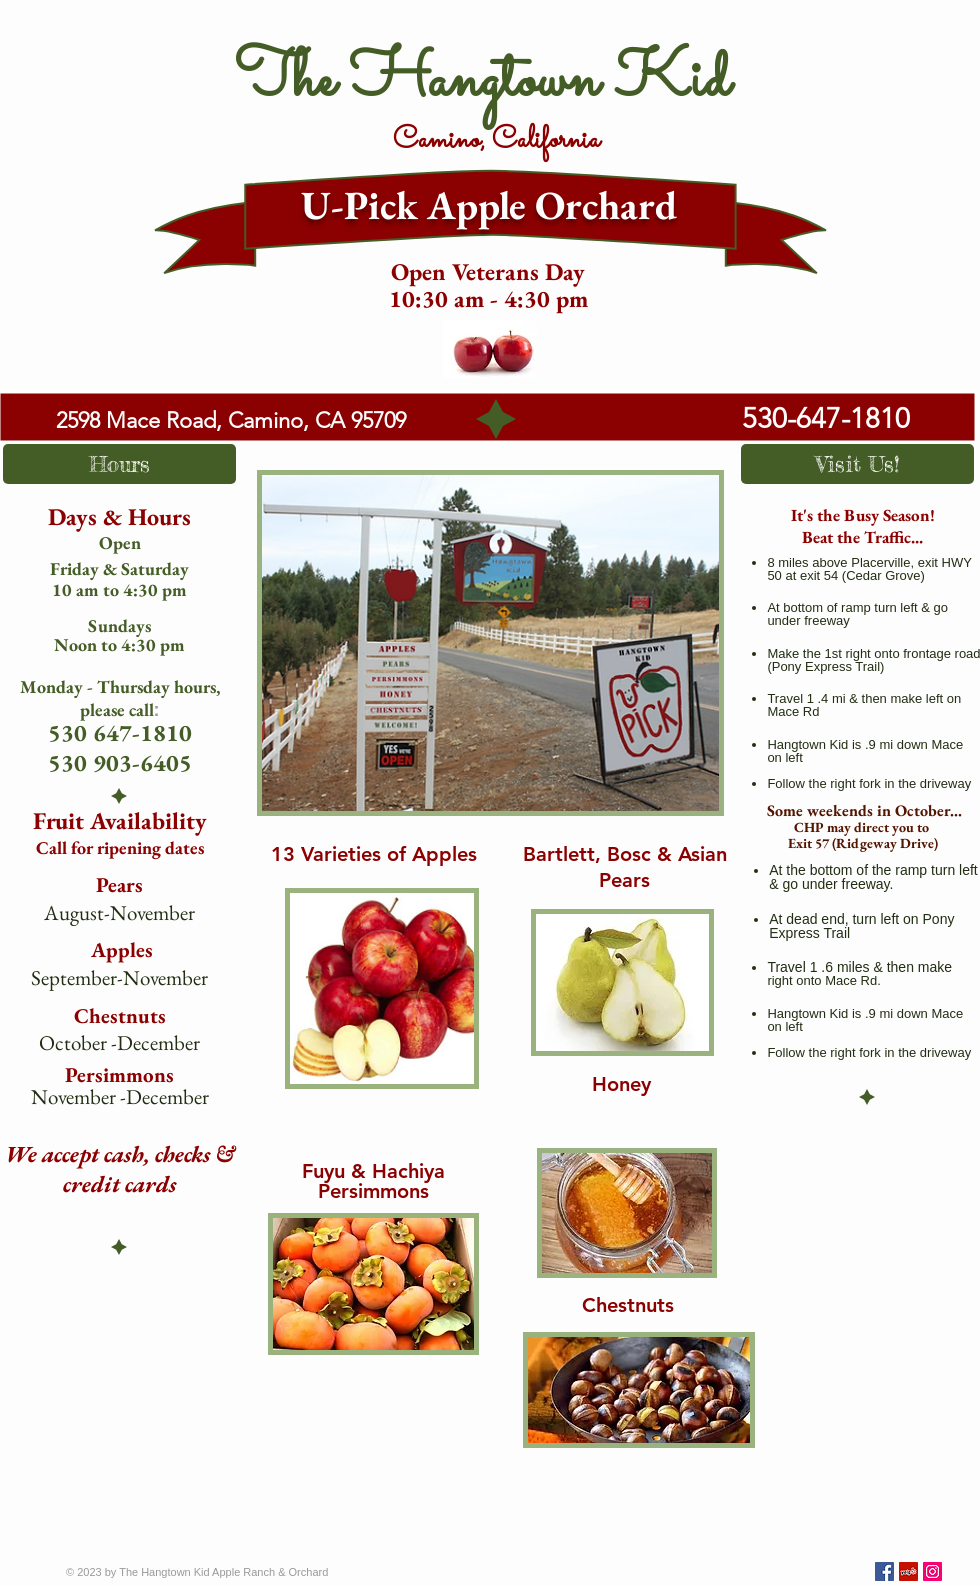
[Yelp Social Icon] (908, 1571)
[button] (119, 464)
